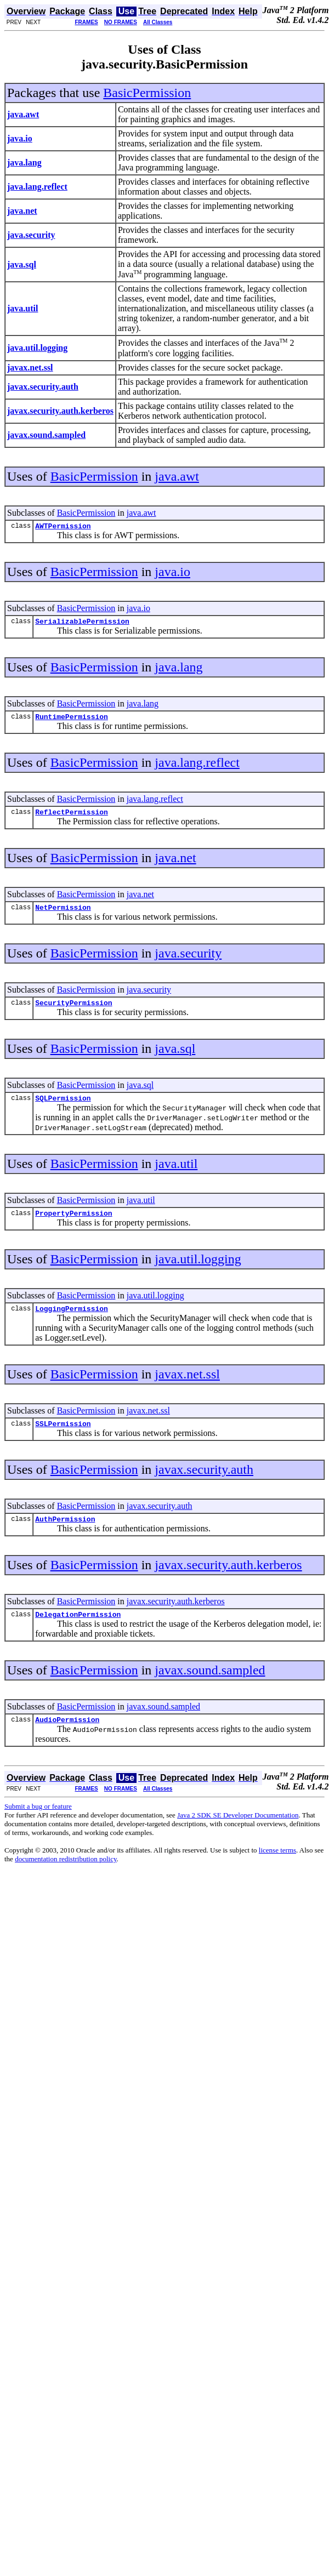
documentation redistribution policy (65, 1880)
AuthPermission (65, 1537)
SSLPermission (62, 1440)
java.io (172, 573)
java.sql (175, 1058)
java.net (175, 864)
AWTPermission (62, 527)
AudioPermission (67, 1741)
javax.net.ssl (187, 1389)
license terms (277, 1871)
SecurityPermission (73, 1012)
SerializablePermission (82, 624)
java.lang (178, 670)
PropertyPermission (73, 1226)
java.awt (177, 476)
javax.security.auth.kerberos (228, 1583)
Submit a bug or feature (38, 1827)
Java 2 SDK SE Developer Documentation (237, 1836)
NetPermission (62, 915)
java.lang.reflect (197, 767)
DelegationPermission (78, 1634)
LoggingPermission (71, 1323)
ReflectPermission (71, 818)
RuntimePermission (71, 721)
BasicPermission (147, 93)
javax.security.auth (204, 1486)
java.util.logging (198, 1272)
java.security (188, 961)
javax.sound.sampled (210, 1690)
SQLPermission (62, 1109)
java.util (176, 1175)
